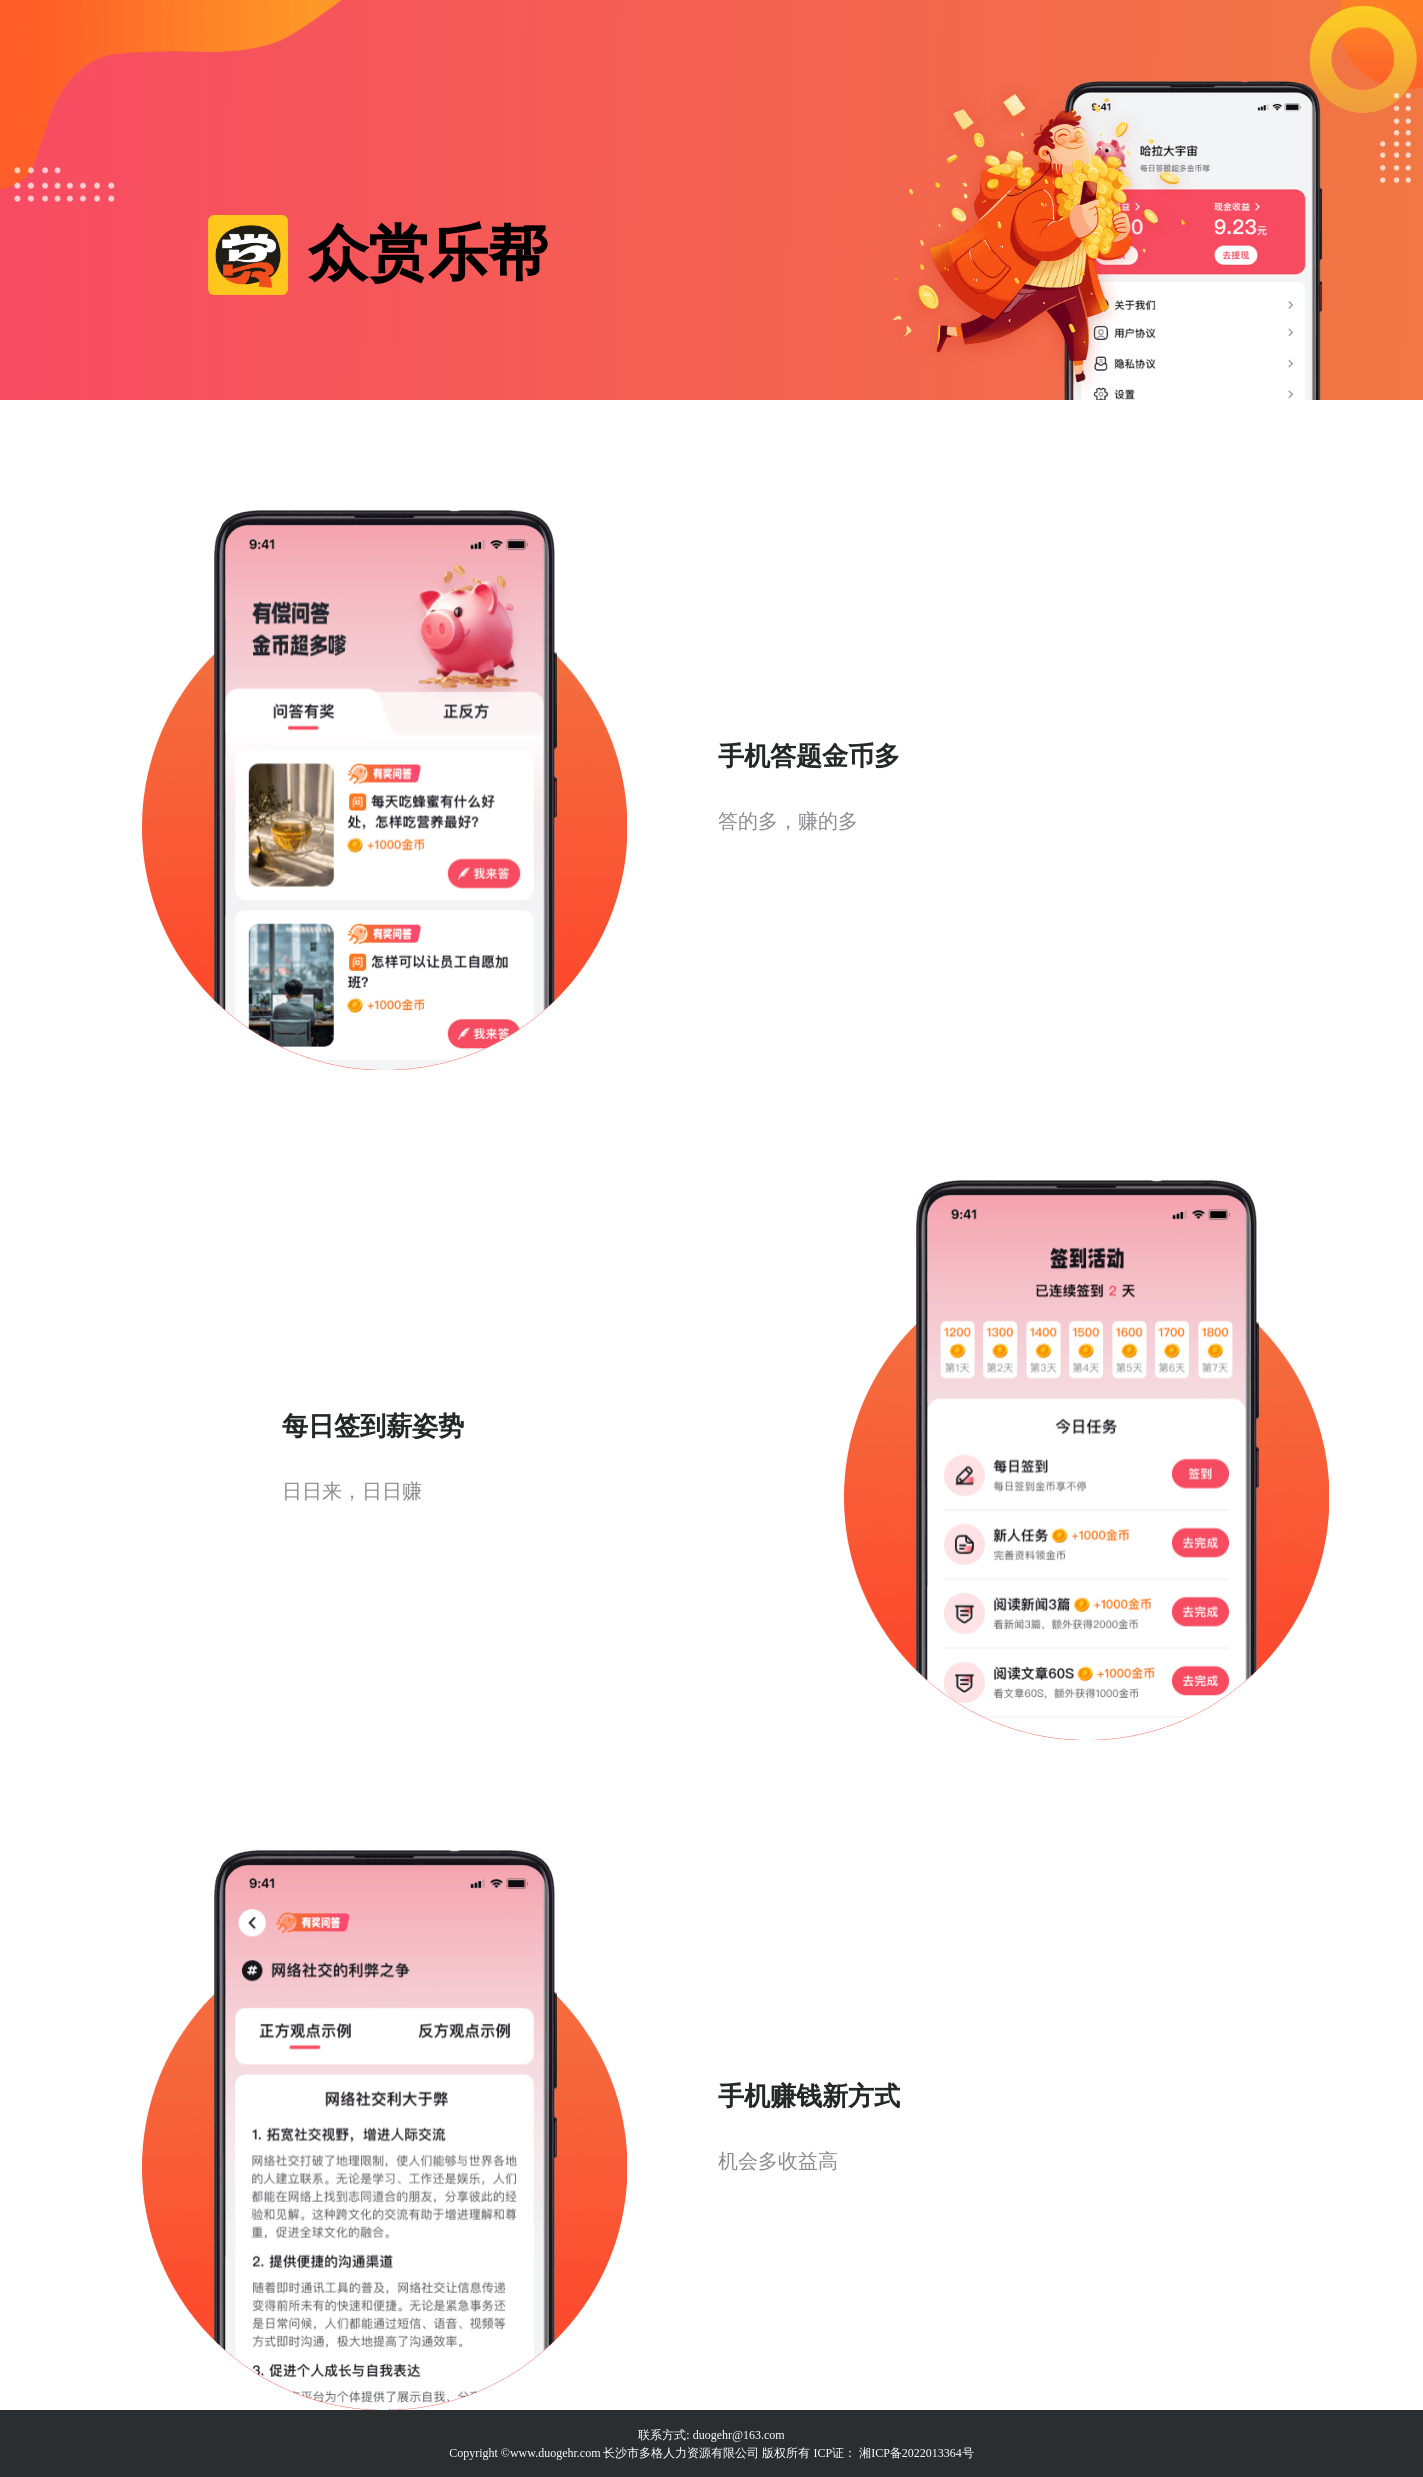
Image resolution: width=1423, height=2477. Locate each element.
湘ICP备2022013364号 (916, 2453)
